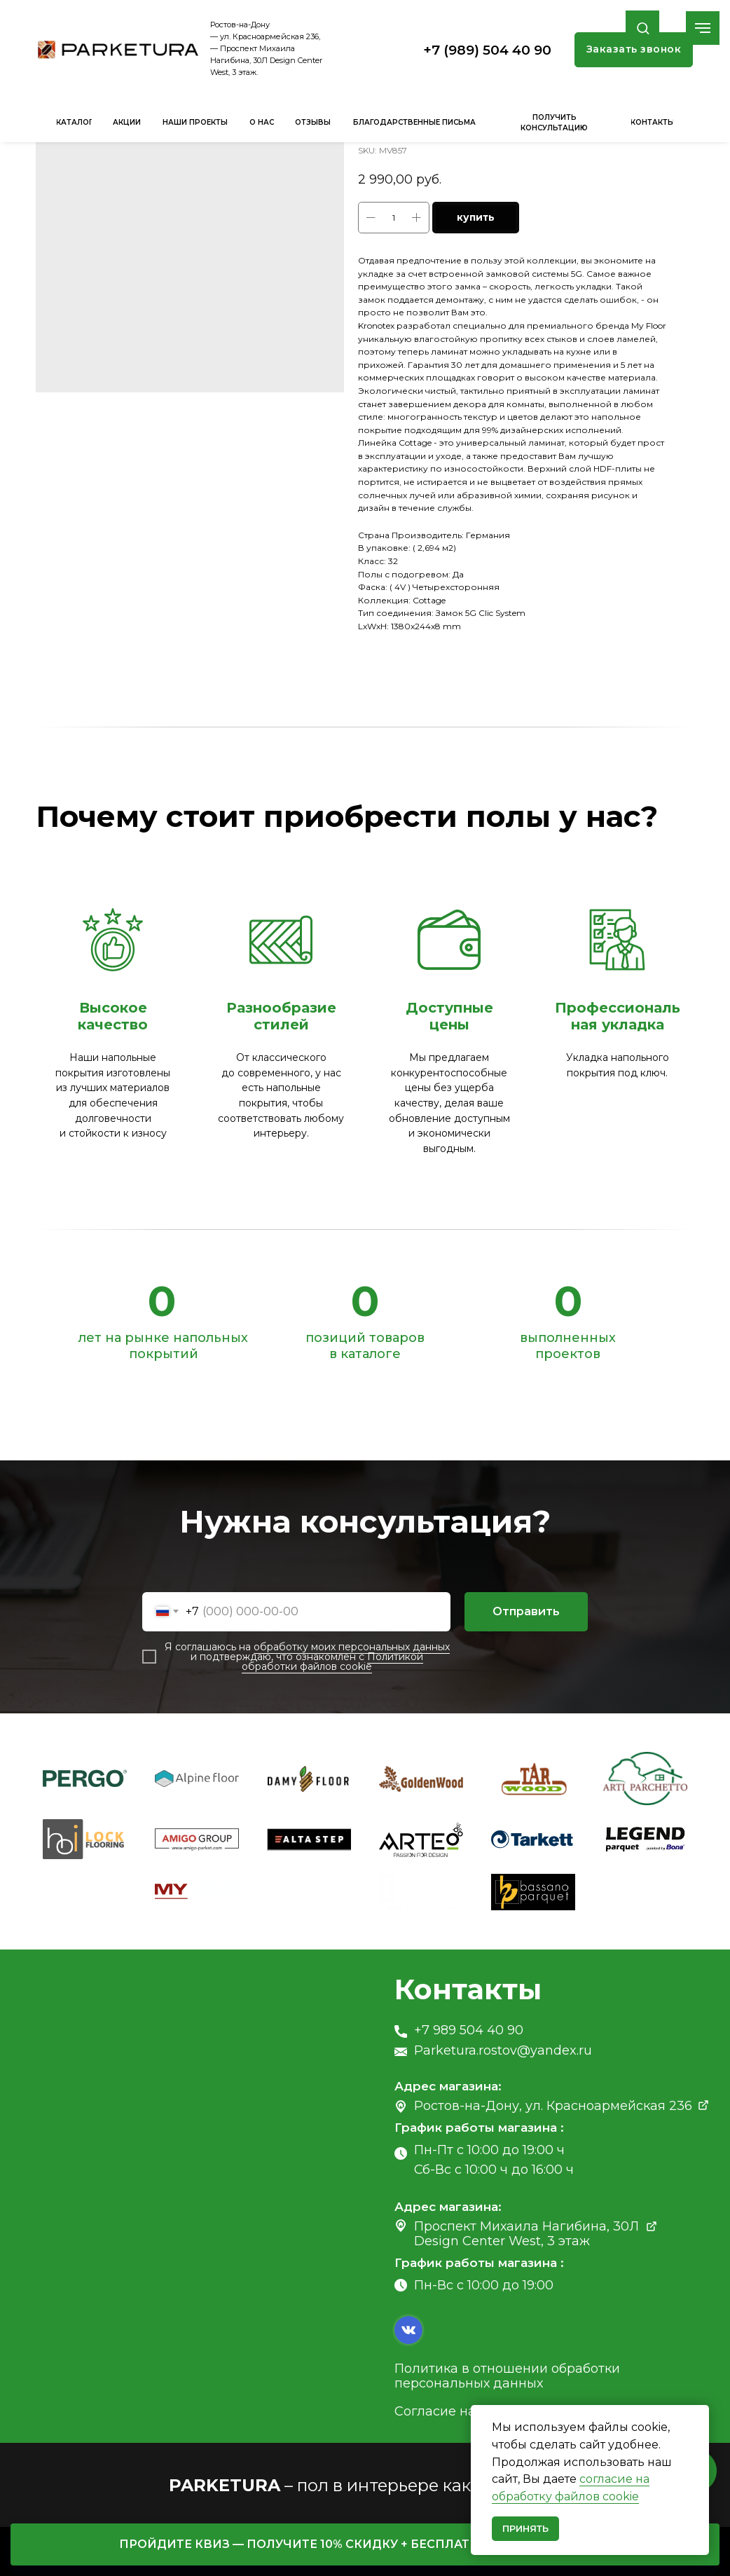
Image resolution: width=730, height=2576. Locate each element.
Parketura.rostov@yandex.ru (503, 2050)
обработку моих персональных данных (352, 1646)
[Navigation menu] (702, 28)
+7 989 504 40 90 (468, 2030)
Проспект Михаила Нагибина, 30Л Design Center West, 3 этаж (526, 2234)
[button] (642, 27)
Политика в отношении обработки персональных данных (507, 2376)
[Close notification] (698, 2416)
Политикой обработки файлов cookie (332, 1661)
